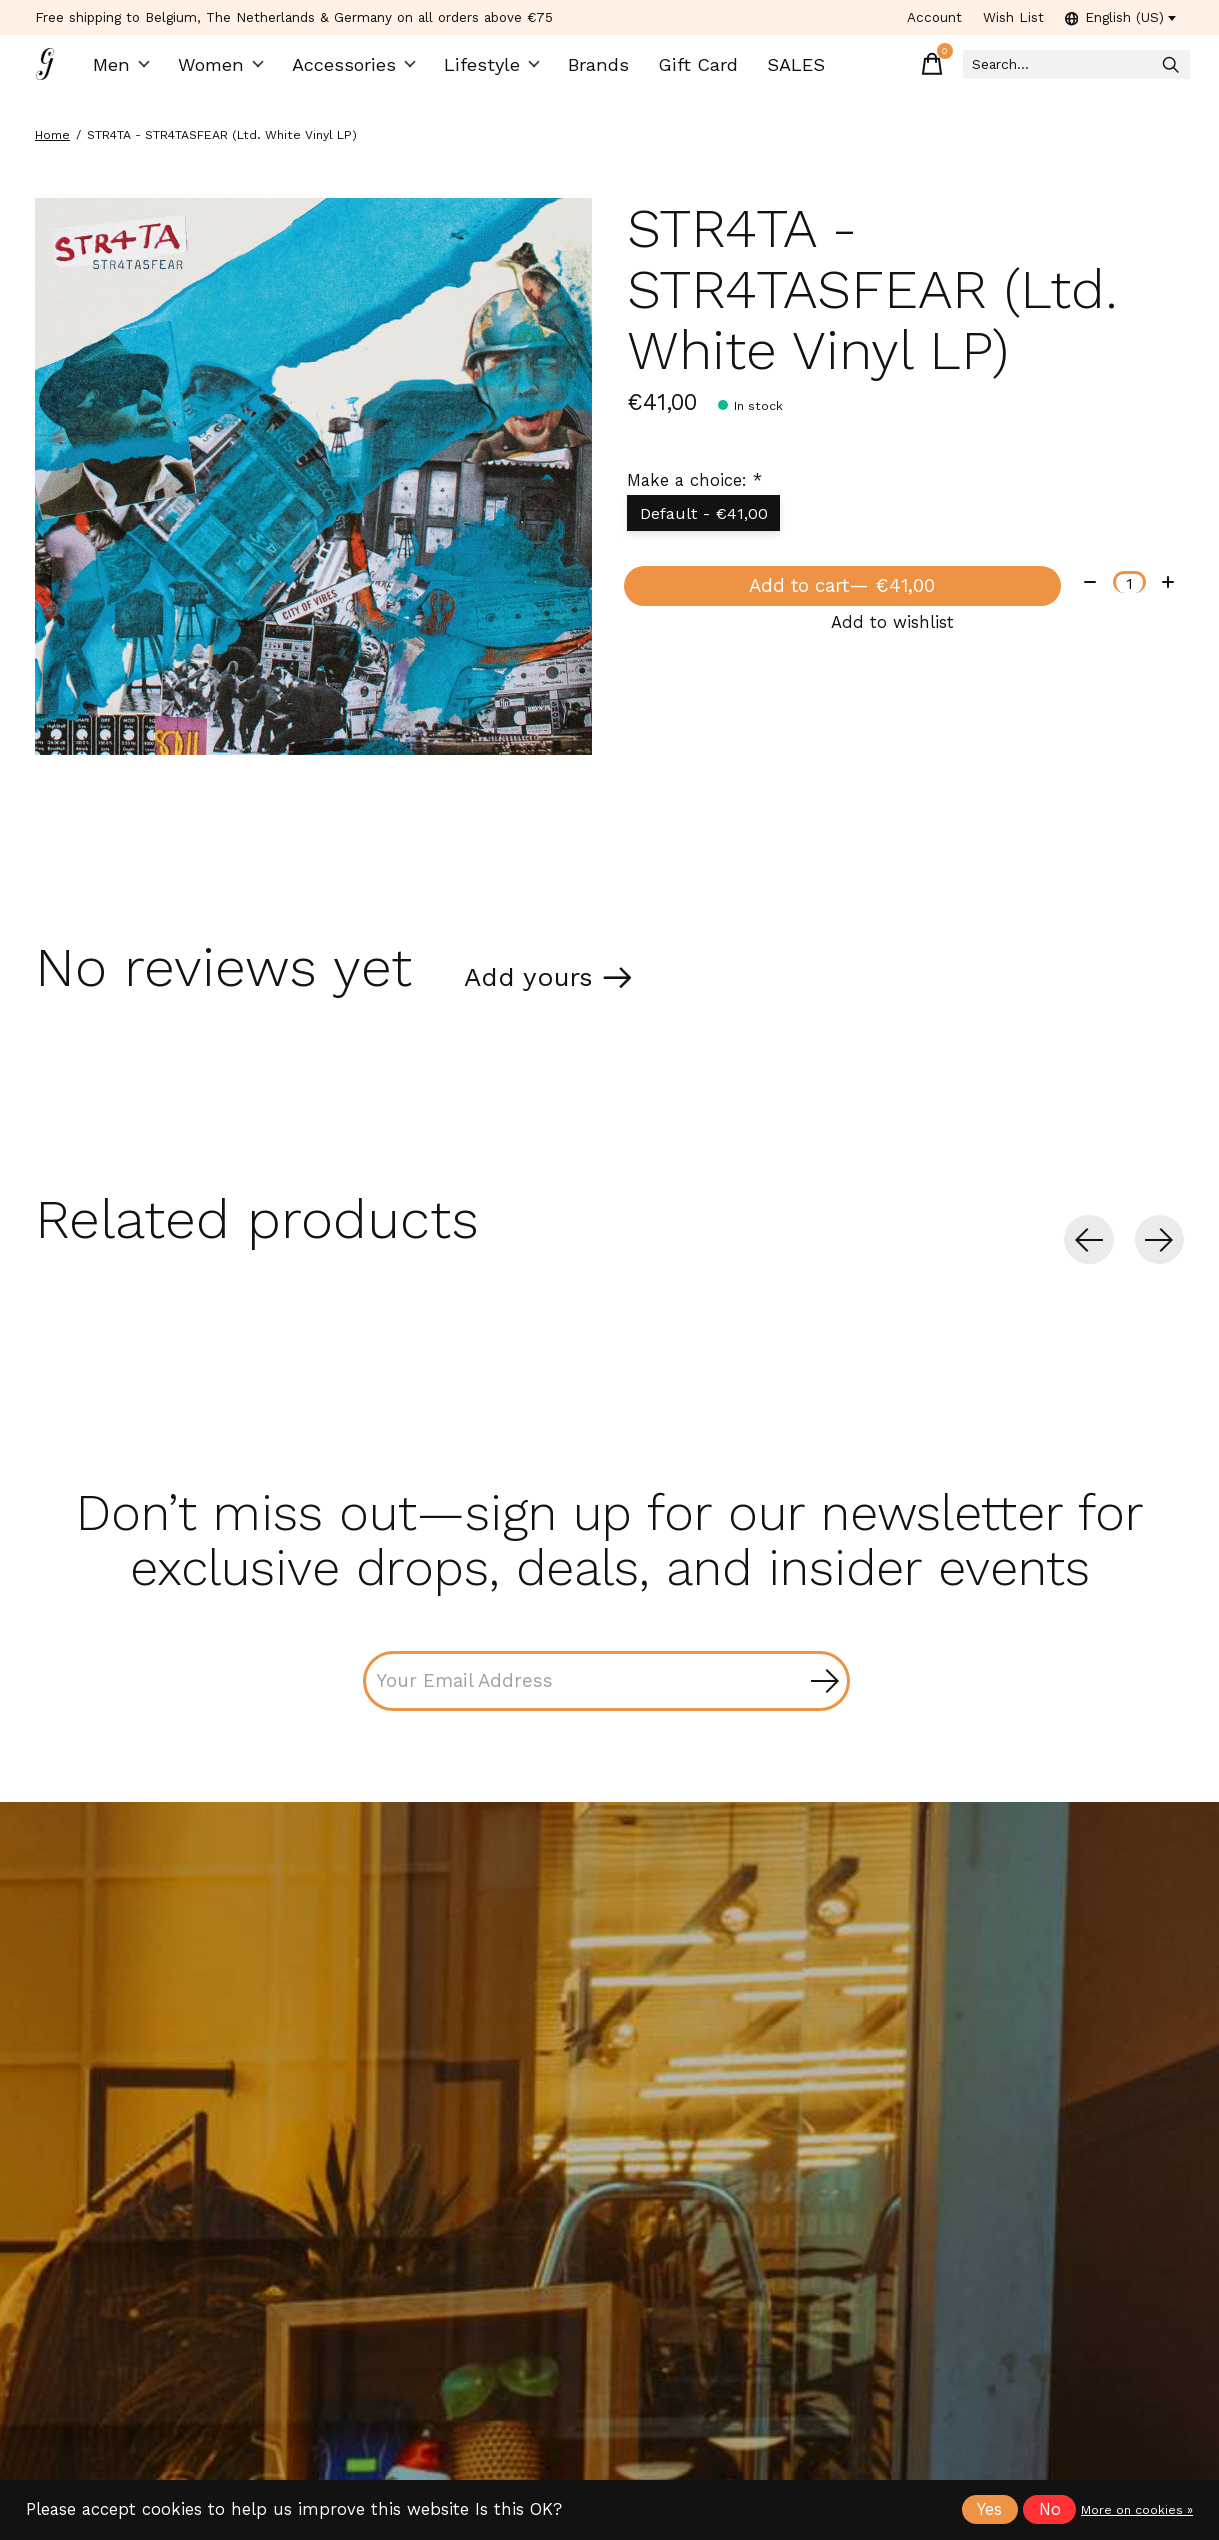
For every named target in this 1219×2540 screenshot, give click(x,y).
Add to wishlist (892, 651)
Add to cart (838, 606)
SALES (777, 70)
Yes (989, 2509)
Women (229, 70)
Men (131, 70)
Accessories (357, 70)
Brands (589, 70)
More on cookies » (1137, 2510)
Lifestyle (486, 70)
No (1050, 2509)
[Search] (1048, 70)
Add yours (540, 987)
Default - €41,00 (709, 526)
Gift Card (684, 70)
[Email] (606, 1699)
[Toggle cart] (878, 70)
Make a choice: (694, 491)
